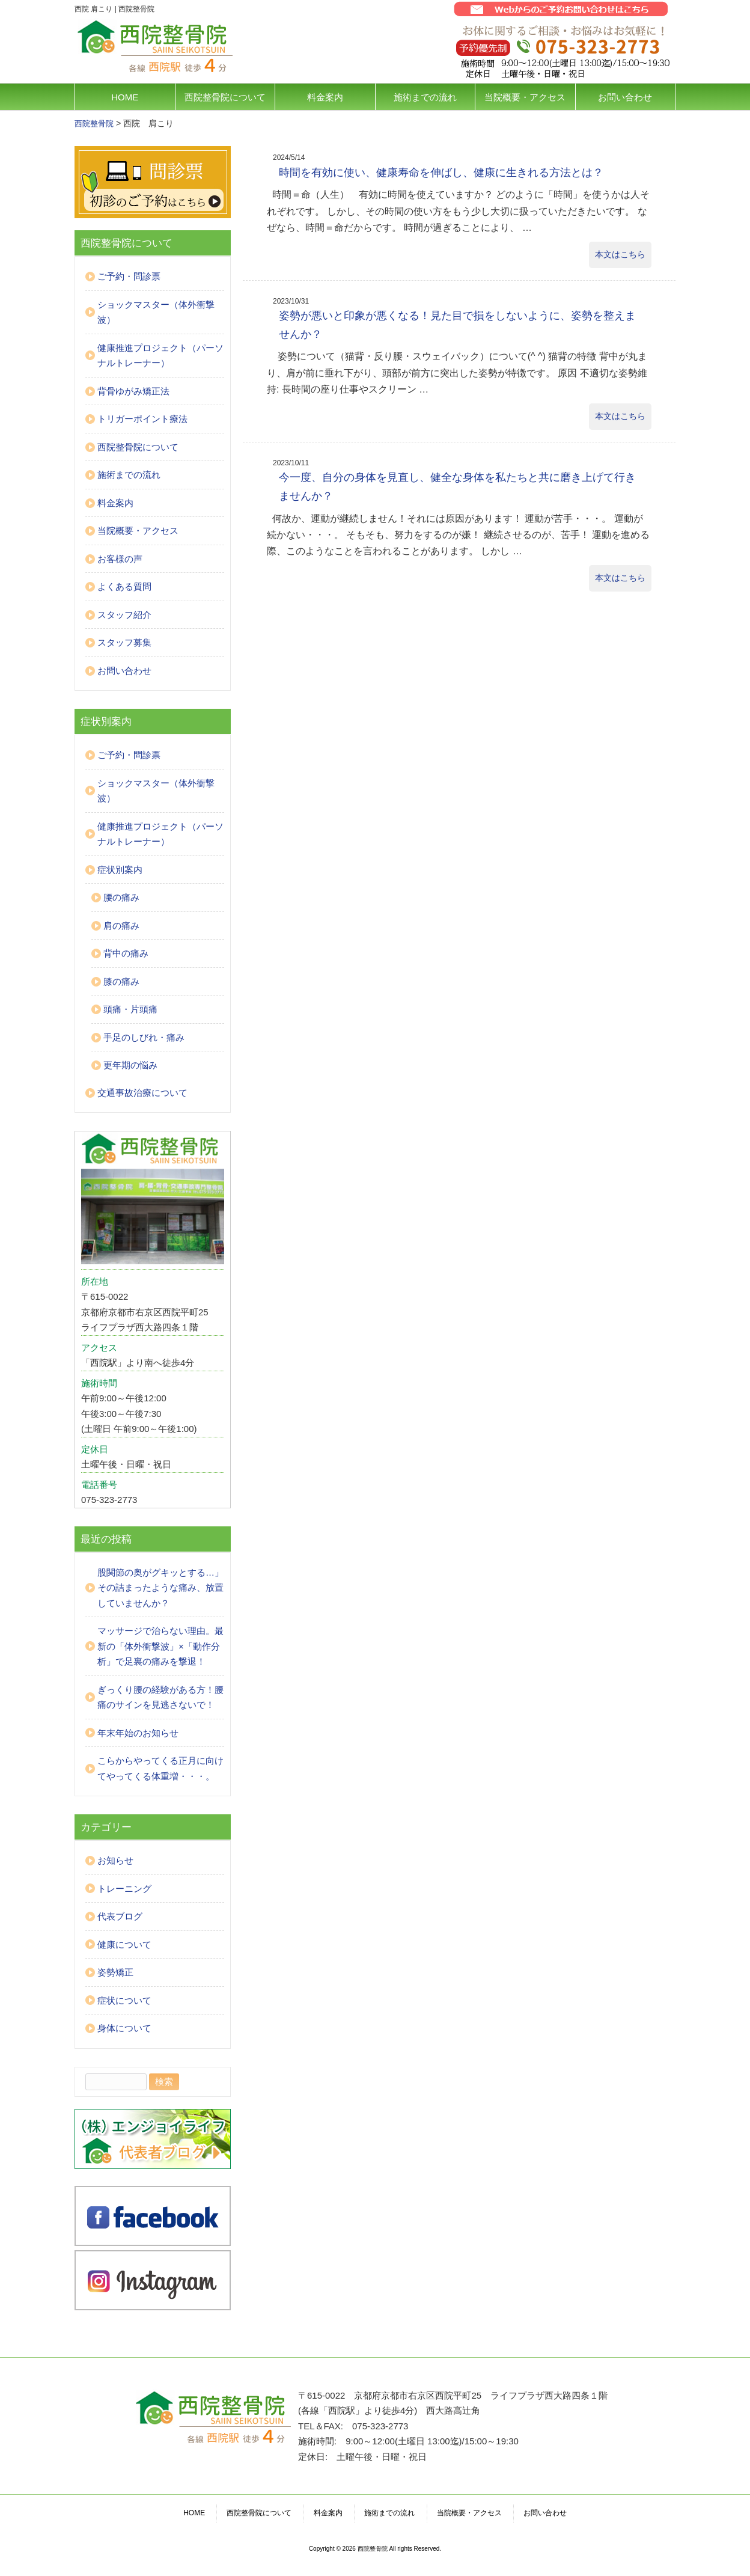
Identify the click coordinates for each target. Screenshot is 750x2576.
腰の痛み (121, 897)
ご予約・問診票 (128, 276)
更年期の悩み (130, 1065)
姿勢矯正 (115, 1972)
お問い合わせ (625, 97)
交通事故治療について (142, 1093)
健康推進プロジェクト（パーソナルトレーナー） (160, 356)
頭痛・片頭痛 (130, 1009)
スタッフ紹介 (124, 615)
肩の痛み (121, 925)
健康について (124, 1944)
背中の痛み (125, 953)
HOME (124, 97)
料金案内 (325, 97)
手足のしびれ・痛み (143, 1037)
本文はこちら (620, 254)
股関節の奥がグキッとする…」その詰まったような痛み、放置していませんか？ (160, 1587)
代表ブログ (119, 1916)
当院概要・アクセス (525, 97)
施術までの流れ (425, 97)
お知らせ (115, 1860)
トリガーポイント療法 (142, 419)
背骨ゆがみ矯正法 (133, 391)
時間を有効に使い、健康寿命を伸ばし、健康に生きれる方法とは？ (441, 173)
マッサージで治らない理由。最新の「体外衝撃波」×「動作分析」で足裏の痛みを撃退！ (160, 1646)
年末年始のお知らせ (137, 1733)
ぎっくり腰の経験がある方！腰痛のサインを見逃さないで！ (160, 1697)
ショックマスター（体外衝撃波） (156, 312)
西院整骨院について (225, 97)
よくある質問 (124, 586)
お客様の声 (119, 559)
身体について (124, 2028)
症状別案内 (119, 869)
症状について (124, 2000)
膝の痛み (121, 981)
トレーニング (124, 1888)
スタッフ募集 (124, 642)
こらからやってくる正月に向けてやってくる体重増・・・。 (160, 1768)
